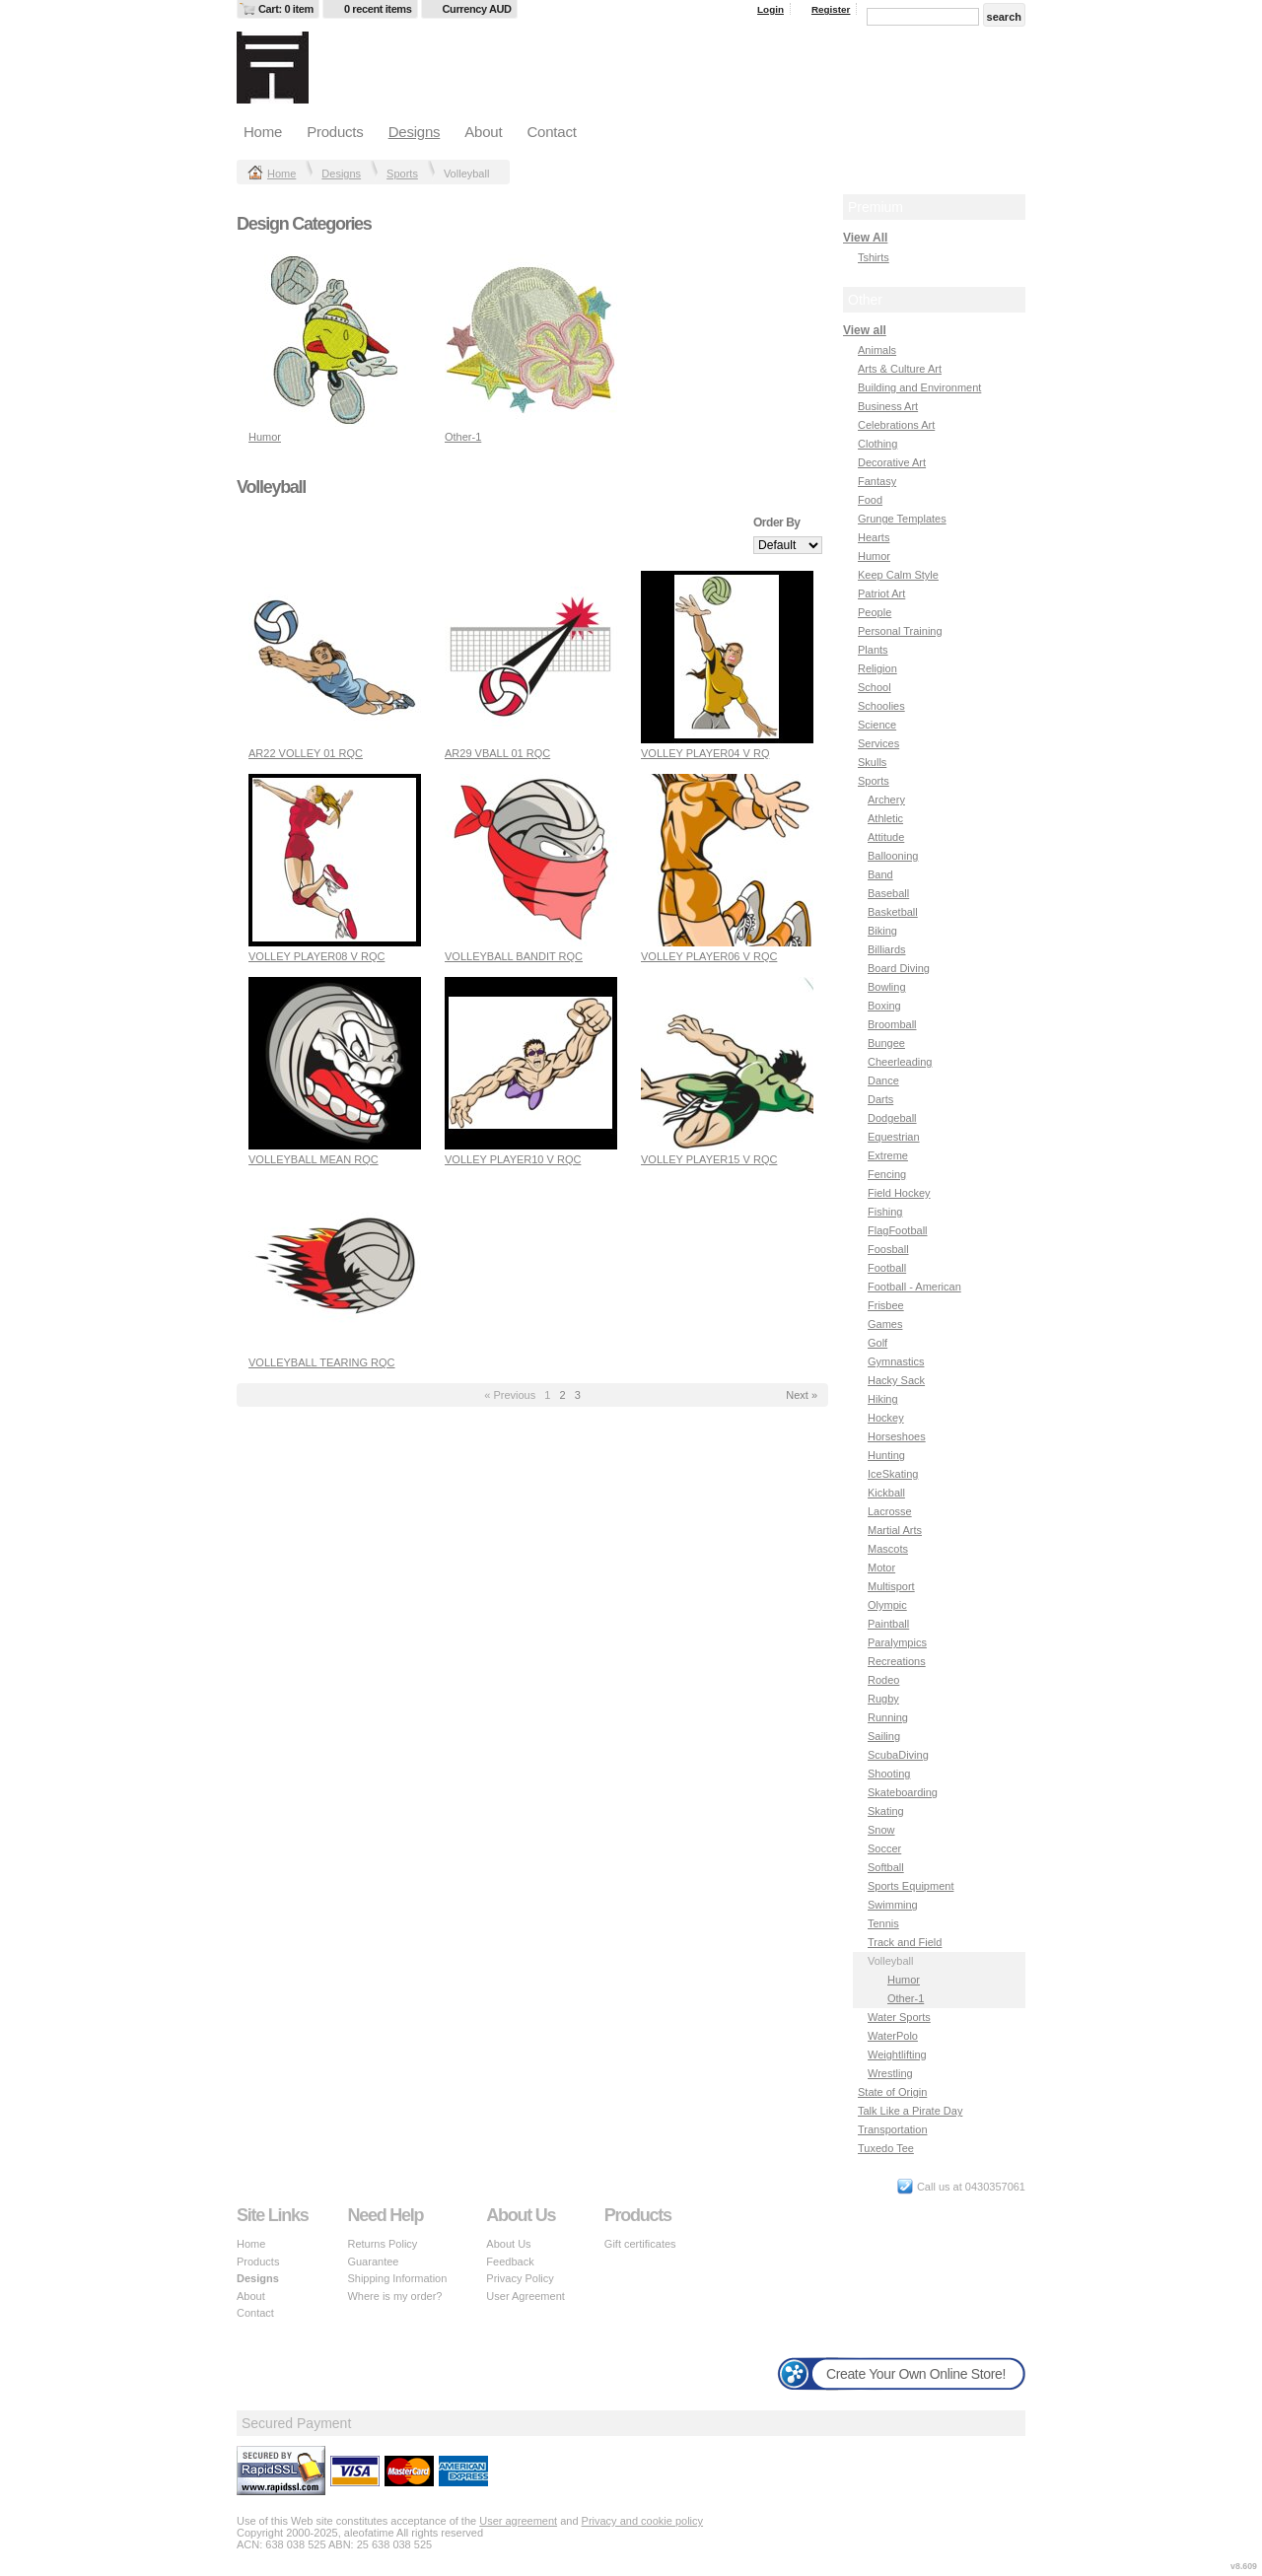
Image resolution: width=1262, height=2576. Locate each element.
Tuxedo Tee (886, 2148)
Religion (877, 668)
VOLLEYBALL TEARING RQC (321, 1362)
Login (770, 9)
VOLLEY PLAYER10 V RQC (513, 1159)
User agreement (518, 2521)
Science (877, 725)
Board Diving (899, 968)
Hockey (886, 1418)
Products (335, 131)
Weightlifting (897, 2054)
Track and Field (905, 1942)
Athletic (885, 818)
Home (263, 131)
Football (887, 1268)
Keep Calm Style (898, 575)
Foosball (888, 1249)
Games (885, 1324)
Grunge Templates (902, 518)
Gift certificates (640, 2244)
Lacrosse (890, 1511)
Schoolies (881, 706)
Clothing (877, 444)
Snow (881, 1830)
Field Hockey (899, 1193)
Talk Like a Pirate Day (910, 2111)
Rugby (883, 1699)
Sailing (884, 1736)
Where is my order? (394, 2296)
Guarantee (372, 2261)
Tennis (883, 1923)
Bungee (886, 1043)
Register (831, 9)
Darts (880, 1099)
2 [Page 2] (562, 1395)
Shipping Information (397, 2278)
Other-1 (463, 437)
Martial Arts (895, 1530)
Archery (886, 799)
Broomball (892, 1024)
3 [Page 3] (578, 1395)
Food (870, 500)
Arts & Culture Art (900, 369)
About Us (508, 2244)
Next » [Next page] (801, 1395)
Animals (877, 350)
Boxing (884, 1005)
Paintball (888, 1624)
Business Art (888, 406)
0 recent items (378, 9)
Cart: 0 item (286, 9)
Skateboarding (903, 1792)
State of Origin (892, 2092)
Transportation (893, 2129)
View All (865, 237)
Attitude (886, 837)
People (874, 612)
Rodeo (883, 1680)
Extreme (888, 1155)
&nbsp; (334, 340)
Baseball (888, 893)
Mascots (888, 1549)
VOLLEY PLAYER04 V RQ (705, 753)
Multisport (891, 1586)
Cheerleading (900, 1062)
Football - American (914, 1286)
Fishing (885, 1212)
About (483, 131)
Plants (873, 650)
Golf (877, 1343)
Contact (551, 131)
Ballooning (893, 856)
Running (888, 1717)
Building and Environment (919, 387)
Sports (402, 173)
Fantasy (877, 481)
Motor (881, 1567)
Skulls (872, 762)
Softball (886, 1867)
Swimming (893, 1905)
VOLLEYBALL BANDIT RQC (514, 956)
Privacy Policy (519, 2278)
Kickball (886, 1492)
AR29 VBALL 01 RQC (497, 753)
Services (878, 743)
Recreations (897, 1661)
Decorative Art (892, 462)
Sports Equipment (910, 1886)
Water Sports (899, 2017)
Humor (264, 437)
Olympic (887, 1605)
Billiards (887, 949)
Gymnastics (896, 1361)
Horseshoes (897, 1436)
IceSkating (893, 1474)
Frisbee (886, 1305)
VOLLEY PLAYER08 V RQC (316, 956)
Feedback (509, 2261)
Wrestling (890, 2073)
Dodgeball (892, 1118)
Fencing (887, 1174)
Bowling (887, 987)
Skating (886, 1811)
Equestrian (894, 1137)
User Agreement (525, 2296)
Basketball (893, 912)
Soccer (884, 1848)
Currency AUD (477, 9)
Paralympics (897, 1642)
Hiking (883, 1399)
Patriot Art (881, 593)
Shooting (889, 1773)
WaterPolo (893, 2036)
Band (880, 874)
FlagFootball (898, 1230)
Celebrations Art (896, 425)
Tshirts (873, 257)
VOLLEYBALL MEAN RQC (313, 1159)
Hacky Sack (896, 1380)
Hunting (886, 1455)
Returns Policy (382, 2244)
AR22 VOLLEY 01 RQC (305, 753)
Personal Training (900, 631)
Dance (883, 1080)
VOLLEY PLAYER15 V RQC (709, 1159)
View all (864, 330)
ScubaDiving (898, 1755)
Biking (882, 931)
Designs (414, 131)
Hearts (873, 537)
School (874, 687)
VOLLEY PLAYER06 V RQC (709, 956)
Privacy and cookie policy (643, 2521)
